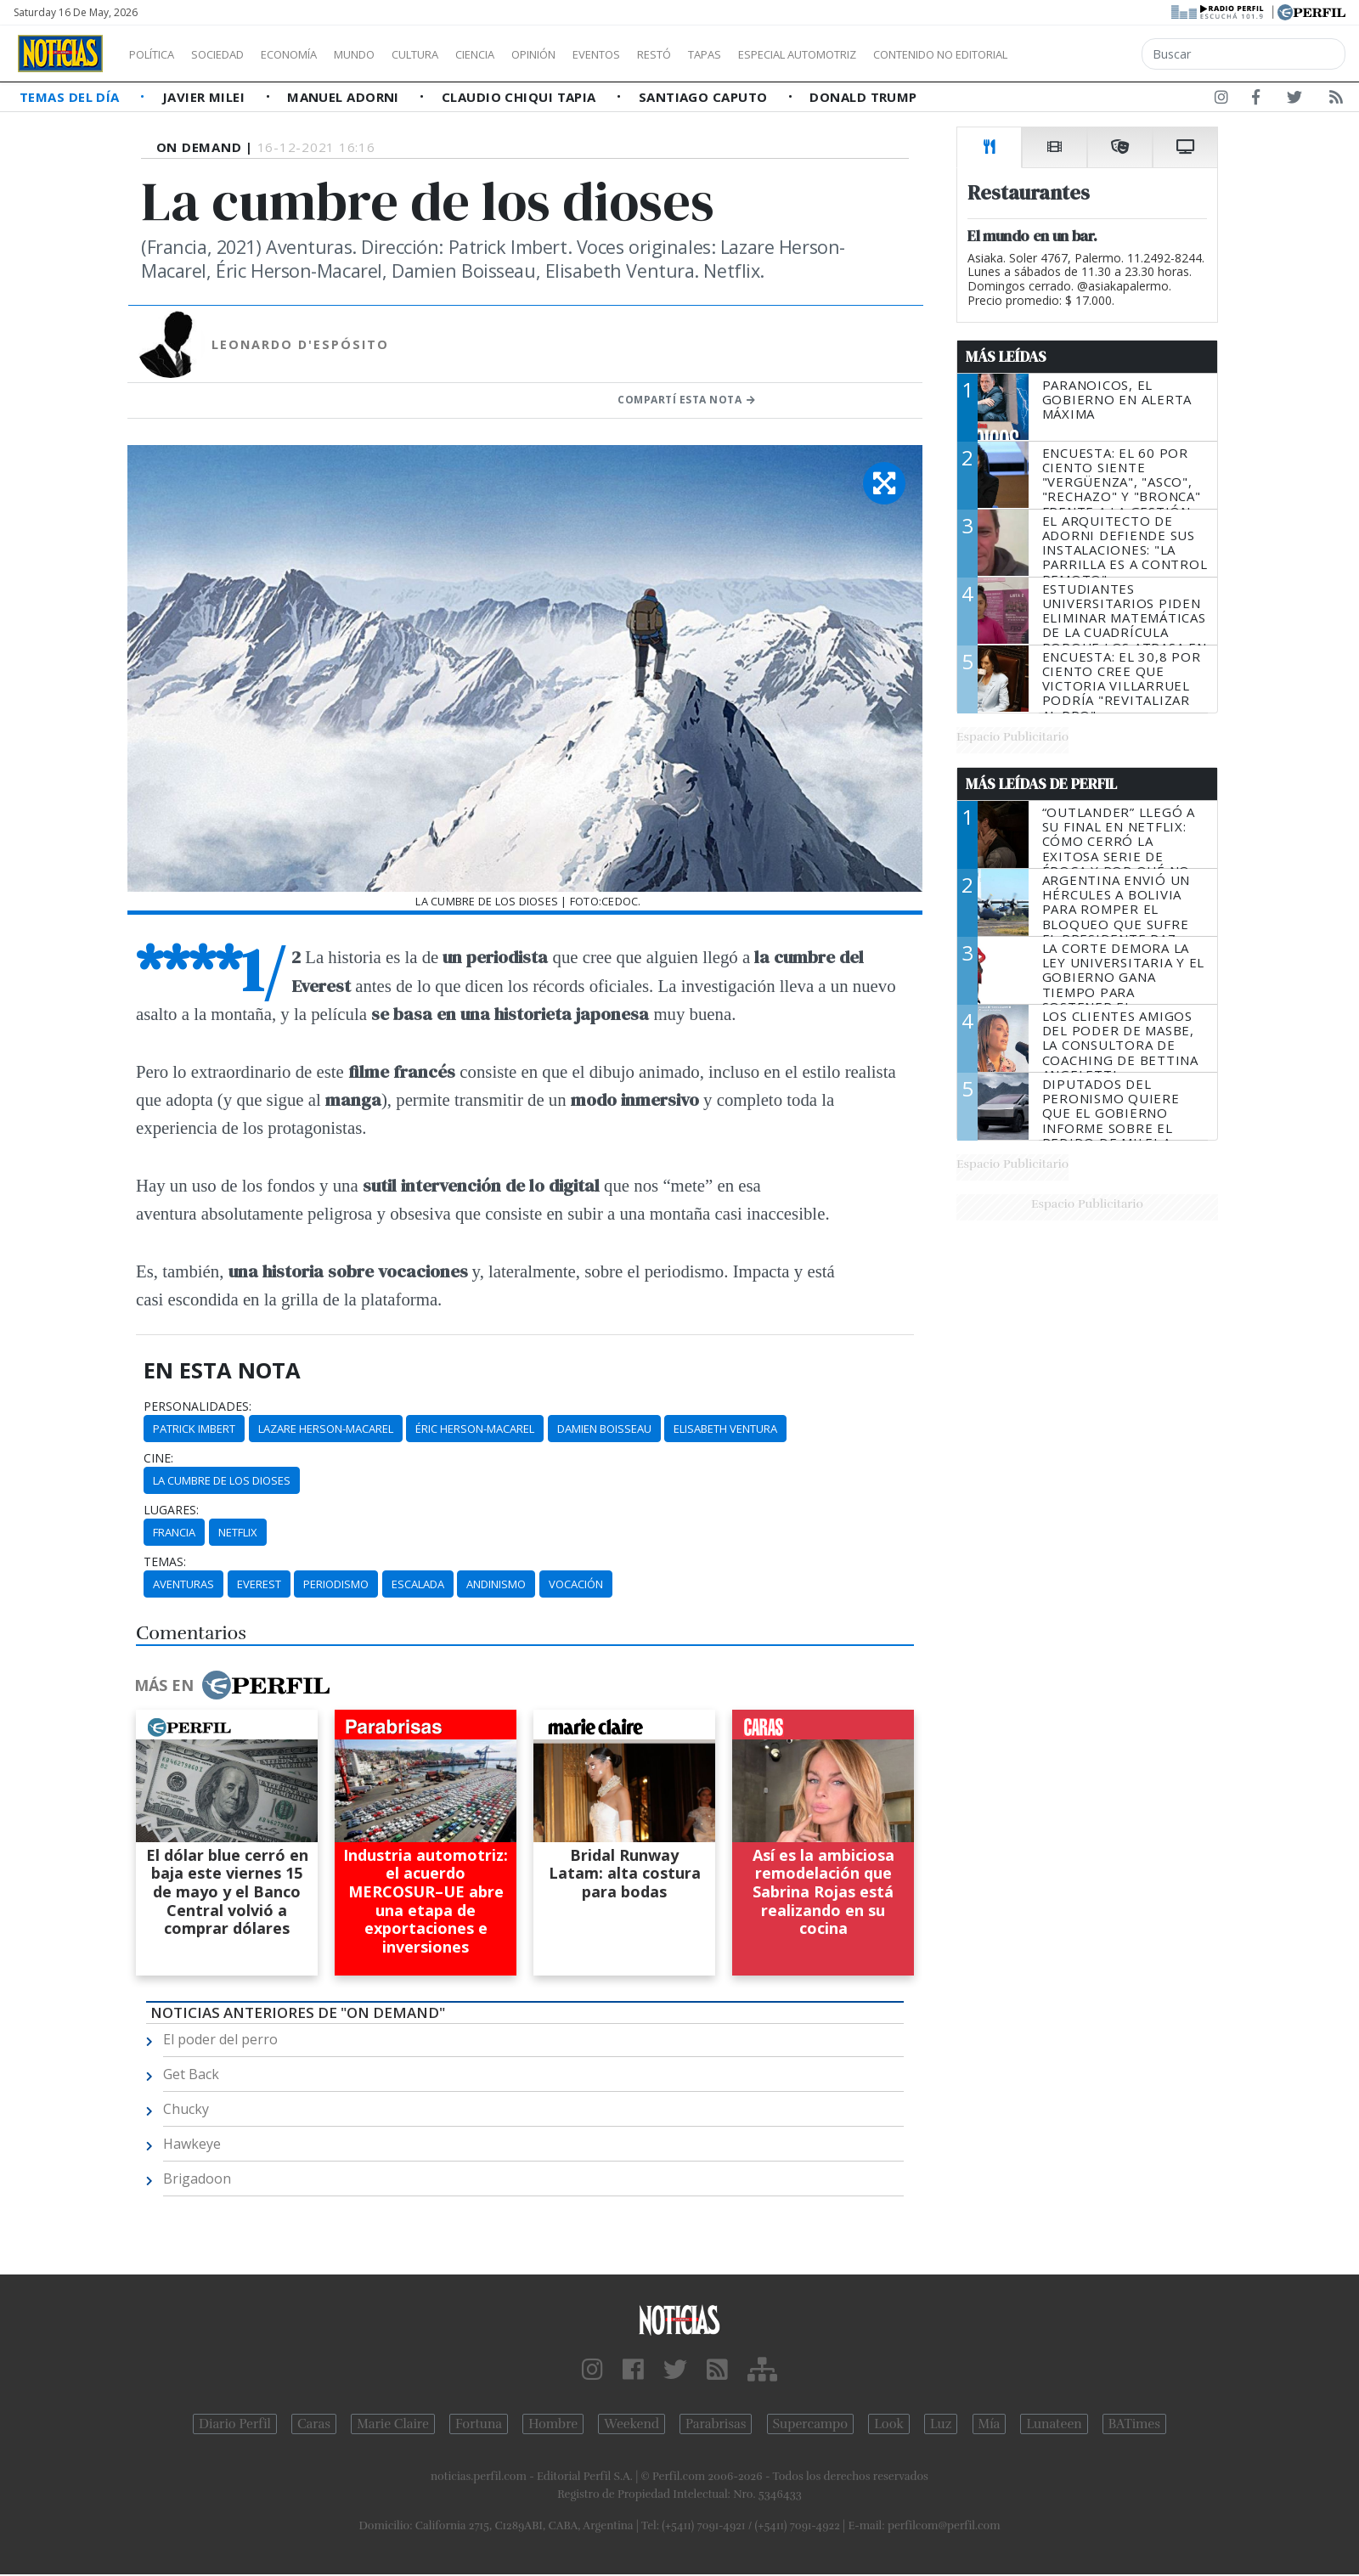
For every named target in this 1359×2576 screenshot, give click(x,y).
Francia (174, 1532)
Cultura (464, 54)
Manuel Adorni (345, 96)
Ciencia (534, 54)
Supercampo (811, 2424)
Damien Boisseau (604, 1428)
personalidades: (197, 1406)
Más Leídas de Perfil (1041, 784)
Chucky (186, 2109)
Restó (743, 54)
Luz (940, 2424)
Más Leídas (1006, 357)
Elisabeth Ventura (725, 1428)
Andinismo (496, 1584)
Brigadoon (197, 2178)
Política (158, 54)
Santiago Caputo (705, 96)
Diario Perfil (235, 2424)
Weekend (631, 2424)
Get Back (191, 2074)
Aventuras (183, 1584)
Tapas (800, 54)
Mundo (393, 54)
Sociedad (235, 54)
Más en (232, 1685)
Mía (989, 2424)
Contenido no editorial (1085, 54)
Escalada (418, 1584)
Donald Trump (862, 96)
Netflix (237, 1532)
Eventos (677, 54)
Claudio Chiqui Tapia (521, 96)
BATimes (1134, 2424)
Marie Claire (393, 2424)
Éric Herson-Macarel (474, 1428)
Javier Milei (205, 96)
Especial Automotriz (910, 54)
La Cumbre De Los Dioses (221, 1480)
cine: (158, 1458)
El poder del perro (220, 2039)
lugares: (171, 1510)
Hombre (553, 2424)
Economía (318, 54)
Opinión (603, 54)
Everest (259, 1584)
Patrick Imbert (194, 1428)
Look (889, 2424)
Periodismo (336, 1584)
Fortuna (478, 2424)
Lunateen (1053, 2424)
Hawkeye (192, 2143)
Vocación (576, 1584)
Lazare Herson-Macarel (325, 1428)
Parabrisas (715, 2424)
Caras (313, 2424)
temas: (165, 1562)
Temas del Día (71, 96)
